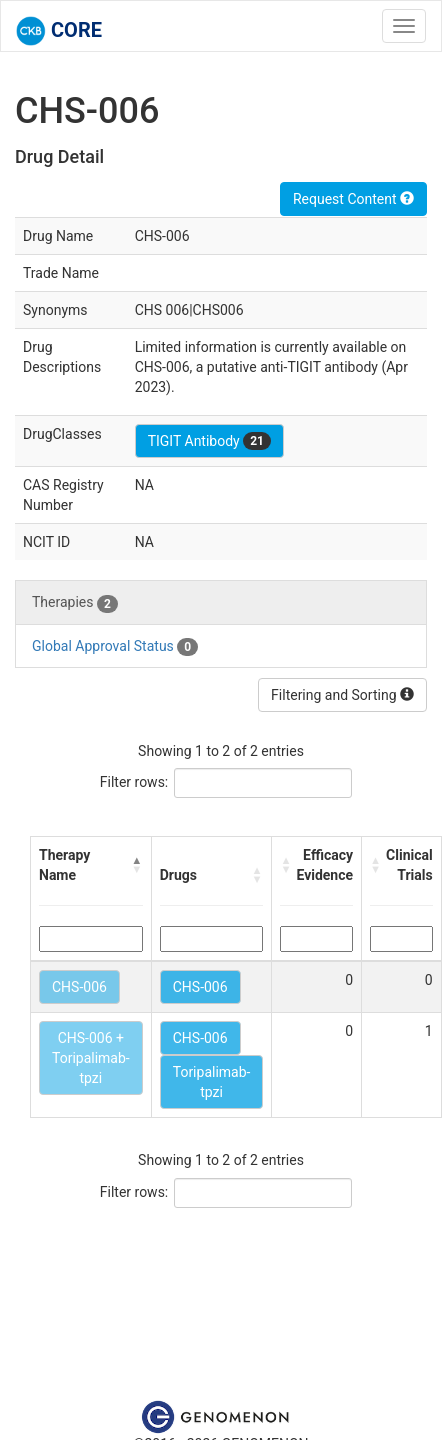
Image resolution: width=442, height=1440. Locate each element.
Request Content (353, 199)
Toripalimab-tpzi (212, 1082)
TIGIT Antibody (209, 441)
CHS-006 (79, 987)
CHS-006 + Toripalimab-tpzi (91, 1058)
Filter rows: (134, 782)
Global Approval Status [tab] (115, 647)
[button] (137, 865)
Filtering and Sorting (342, 695)
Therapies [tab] (75, 603)
